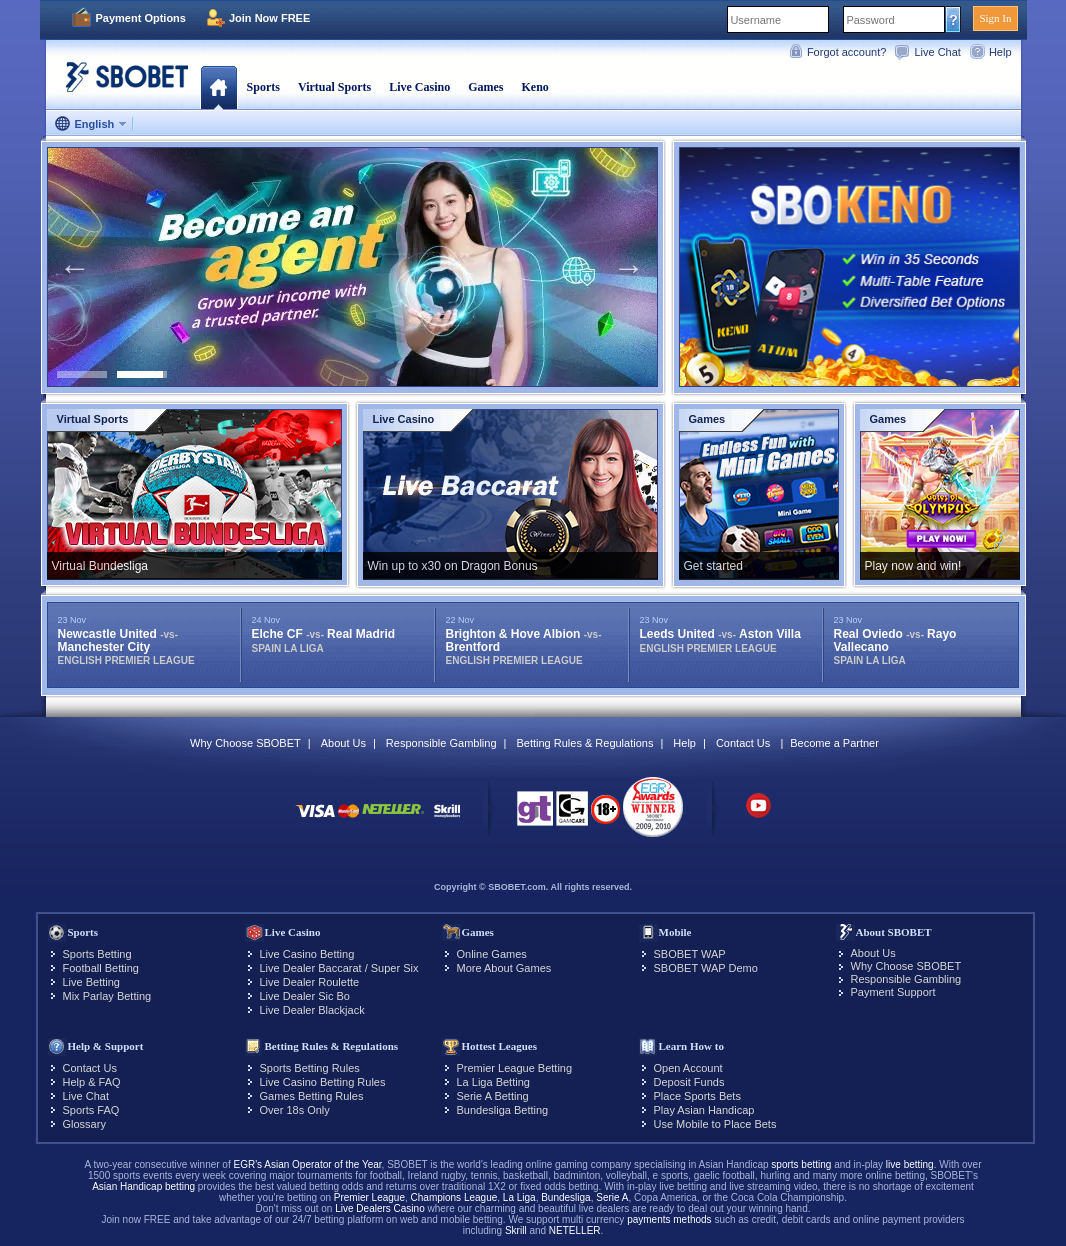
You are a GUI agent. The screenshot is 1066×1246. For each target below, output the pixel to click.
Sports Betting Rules (310, 1068)
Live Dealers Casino (380, 1208)
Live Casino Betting (307, 954)
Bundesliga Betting (503, 1110)
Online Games (492, 954)
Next (629, 267)
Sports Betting (97, 954)
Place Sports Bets (697, 1096)
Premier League (369, 1197)
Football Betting (101, 968)
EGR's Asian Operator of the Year (307, 1164)
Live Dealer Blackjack (312, 1010)
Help (1000, 52)
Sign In (995, 18)
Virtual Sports (334, 87)
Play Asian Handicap (704, 1110)
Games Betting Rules (312, 1096)
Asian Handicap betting (143, 1186)
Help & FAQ (92, 1082)
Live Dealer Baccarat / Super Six (339, 968)
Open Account (688, 1068)
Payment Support (893, 992)
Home (218, 87)
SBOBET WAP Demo (706, 968)
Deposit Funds (689, 1082)
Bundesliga (565, 1197)
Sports (263, 87)
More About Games (504, 968)
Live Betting (91, 982)
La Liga (519, 1197)
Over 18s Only (295, 1110)
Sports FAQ (91, 1110)
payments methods (669, 1219)
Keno (534, 87)
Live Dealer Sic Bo (305, 996)
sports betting (801, 1164)
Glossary (84, 1124)
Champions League (454, 1197)
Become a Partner (834, 743)
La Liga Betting (493, 1082)
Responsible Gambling (441, 743)
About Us (343, 743)
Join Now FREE (269, 18)
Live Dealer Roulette (310, 982)
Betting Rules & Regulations (584, 743)
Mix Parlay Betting (107, 996)
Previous (75, 267)
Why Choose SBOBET (245, 743)
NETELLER (575, 1230)
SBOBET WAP (690, 954)
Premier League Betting (515, 1068)
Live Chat (937, 52)
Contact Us (743, 743)
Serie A (612, 1197)
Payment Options (141, 18)
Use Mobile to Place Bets (715, 1124)
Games (485, 87)
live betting (910, 1164)
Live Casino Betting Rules (323, 1082)
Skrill (516, 1230)
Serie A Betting (493, 1096)
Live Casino (419, 87)
